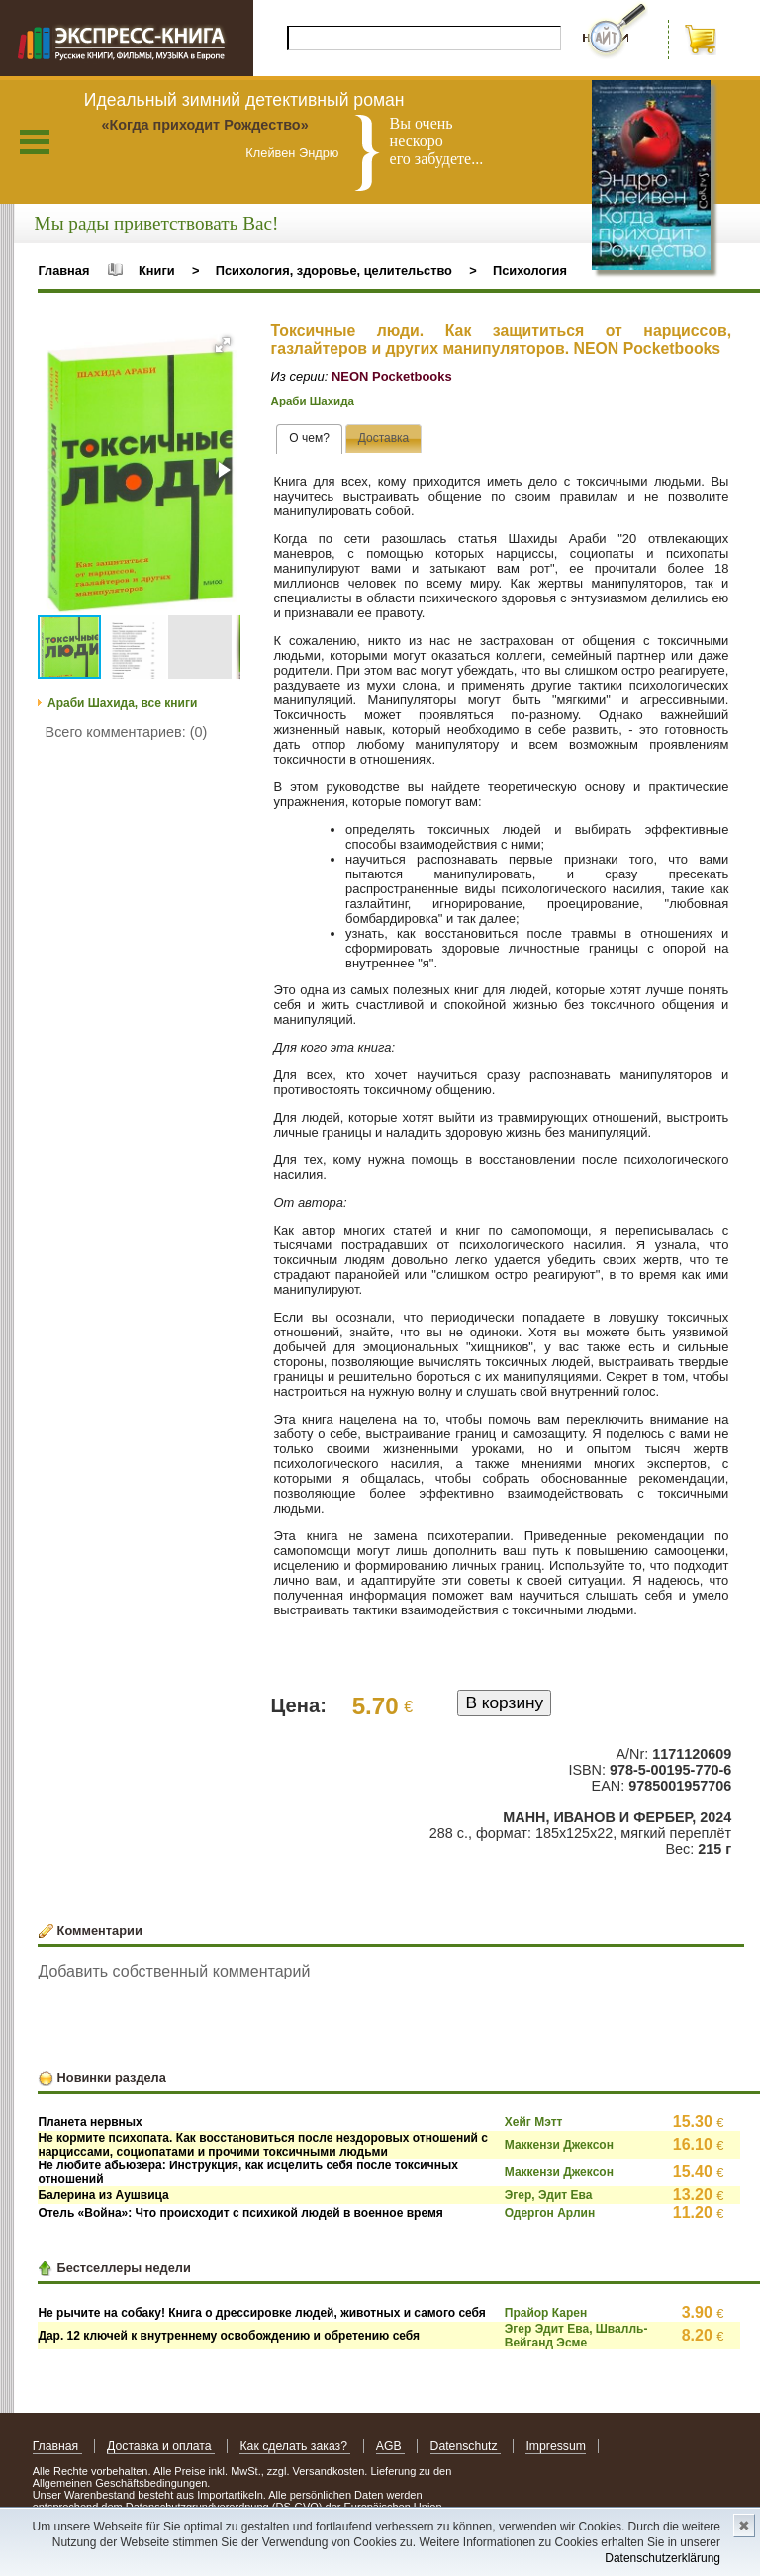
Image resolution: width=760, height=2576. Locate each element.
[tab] (309, 439)
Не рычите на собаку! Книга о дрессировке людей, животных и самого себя (261, 2313)
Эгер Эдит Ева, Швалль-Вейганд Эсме (576, 2335)
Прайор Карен (546, 2313)
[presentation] (309, 439)
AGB (390, 2446)
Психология (530, 270)
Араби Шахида (312, 401)
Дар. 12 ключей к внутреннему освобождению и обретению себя (229, 2336)
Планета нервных (90, 2122)
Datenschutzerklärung (662, 2558)
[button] (222, 345)
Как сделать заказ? (294, 2446)
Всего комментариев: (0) (127, 732)
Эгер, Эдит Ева (549, 2195)
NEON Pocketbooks (392, 376)
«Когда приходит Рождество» (204, 125)
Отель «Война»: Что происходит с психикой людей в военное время (240, 2213)
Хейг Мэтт (534, 2122)
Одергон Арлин (550, 2213)
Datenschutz (465, 2446)
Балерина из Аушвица (103, 2195)
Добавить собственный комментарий (174, 1971)
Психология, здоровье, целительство (334, 270)
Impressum (555, 2446)
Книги (157, 270)
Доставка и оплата (161, 2446)
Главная (63, 270)
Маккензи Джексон (559, 2145)
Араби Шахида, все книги (122, 703)
